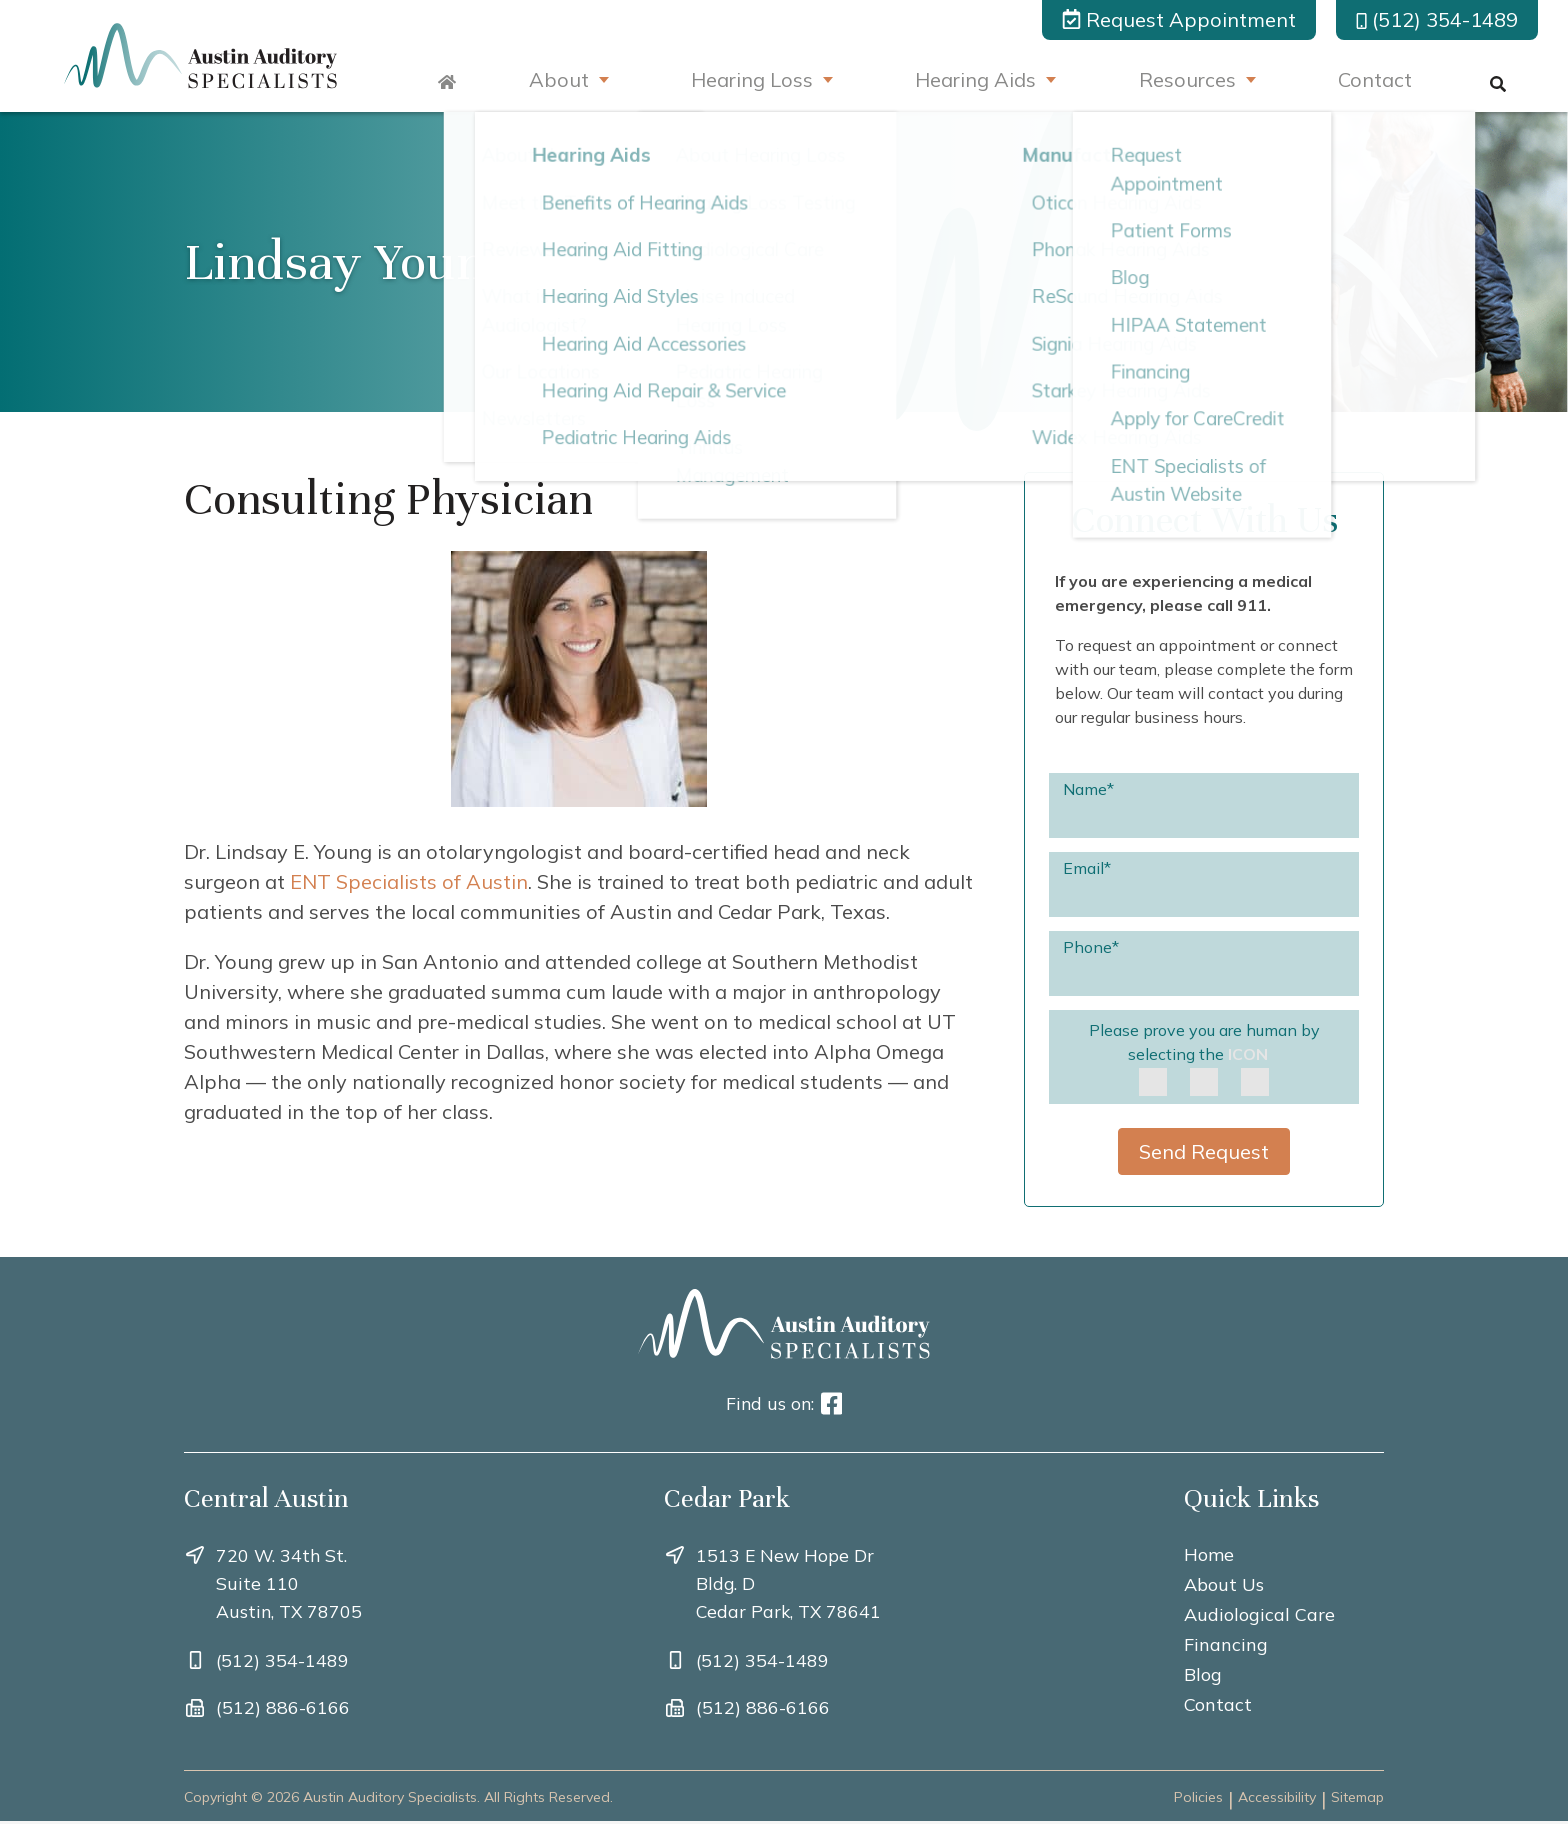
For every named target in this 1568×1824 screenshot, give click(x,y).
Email (1087, 867)
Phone (1091, 946)
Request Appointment (1179, 19)
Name (1088, 788)
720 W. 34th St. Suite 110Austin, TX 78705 (290, 1583)
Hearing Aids (973, 81)
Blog (1203, 1674)
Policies (1198, 1800)
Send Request (1204, 1151)
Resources (1187, 81)
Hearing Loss (747, 81)
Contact (1378, 81)
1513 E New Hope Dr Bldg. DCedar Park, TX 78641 (789, 1583)
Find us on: (784, 1403)
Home (1209, 1554)
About (551, 81)
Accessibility (1277, 1800)
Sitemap (1357, 1800)
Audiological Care (1259, 1614)
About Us (1224, 1584)
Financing (1226, 1644)
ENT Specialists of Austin (409, 881)
